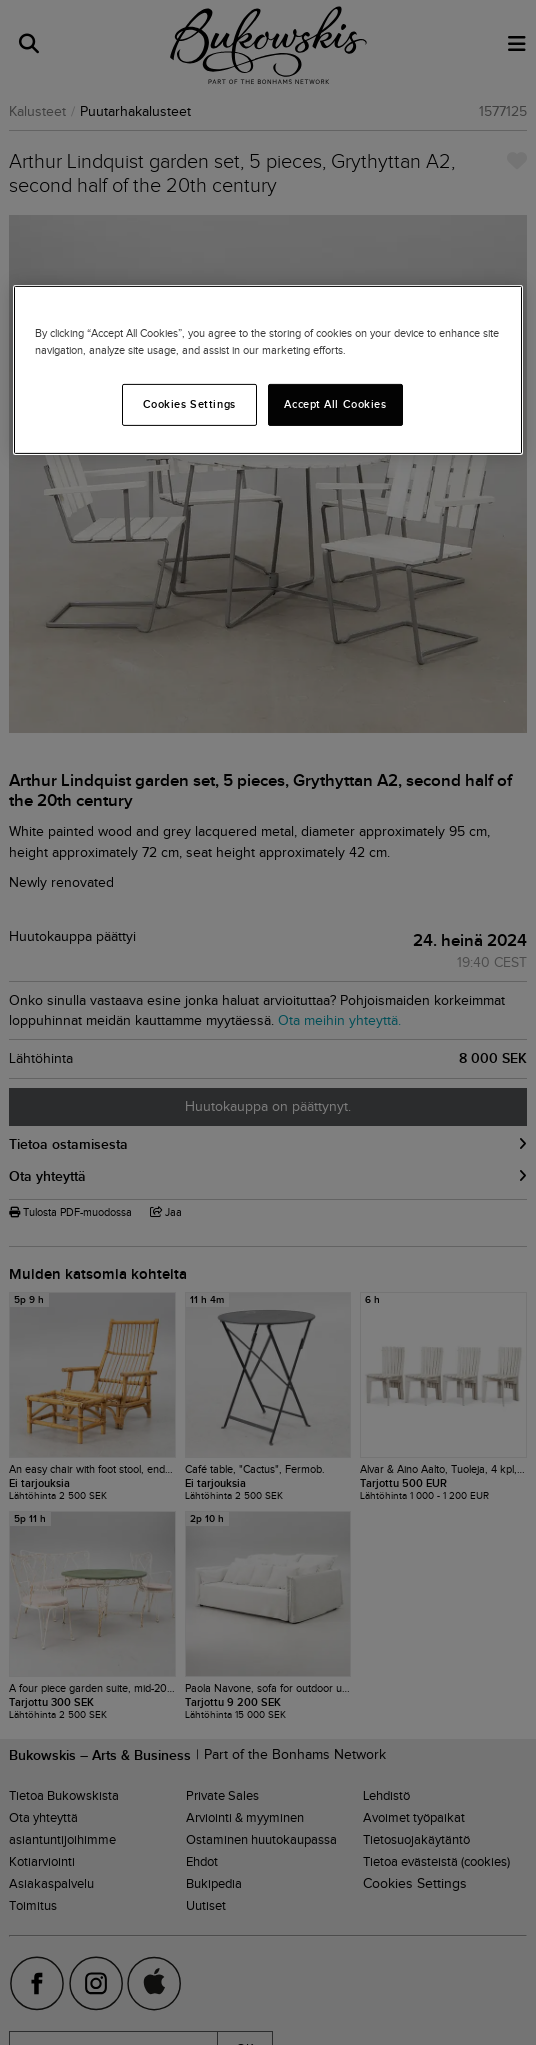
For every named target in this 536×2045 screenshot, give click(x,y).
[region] (267, 370)
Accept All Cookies (335, 404)
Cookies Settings (189, 404)
